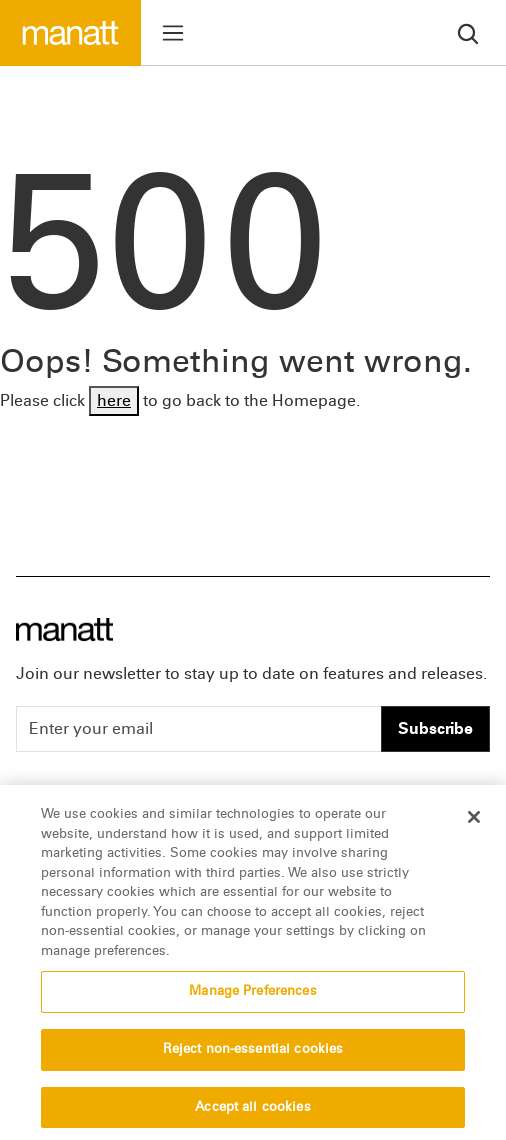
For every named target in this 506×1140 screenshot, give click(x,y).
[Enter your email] (199, 729)
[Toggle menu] (173, 33)
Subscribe (435, 728)
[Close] (474, 822)
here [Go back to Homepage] (114, 400)
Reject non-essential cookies (253, 1054)
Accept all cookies (252, 1112)
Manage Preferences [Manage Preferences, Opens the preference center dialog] (252, 996)
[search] (468, 32)
